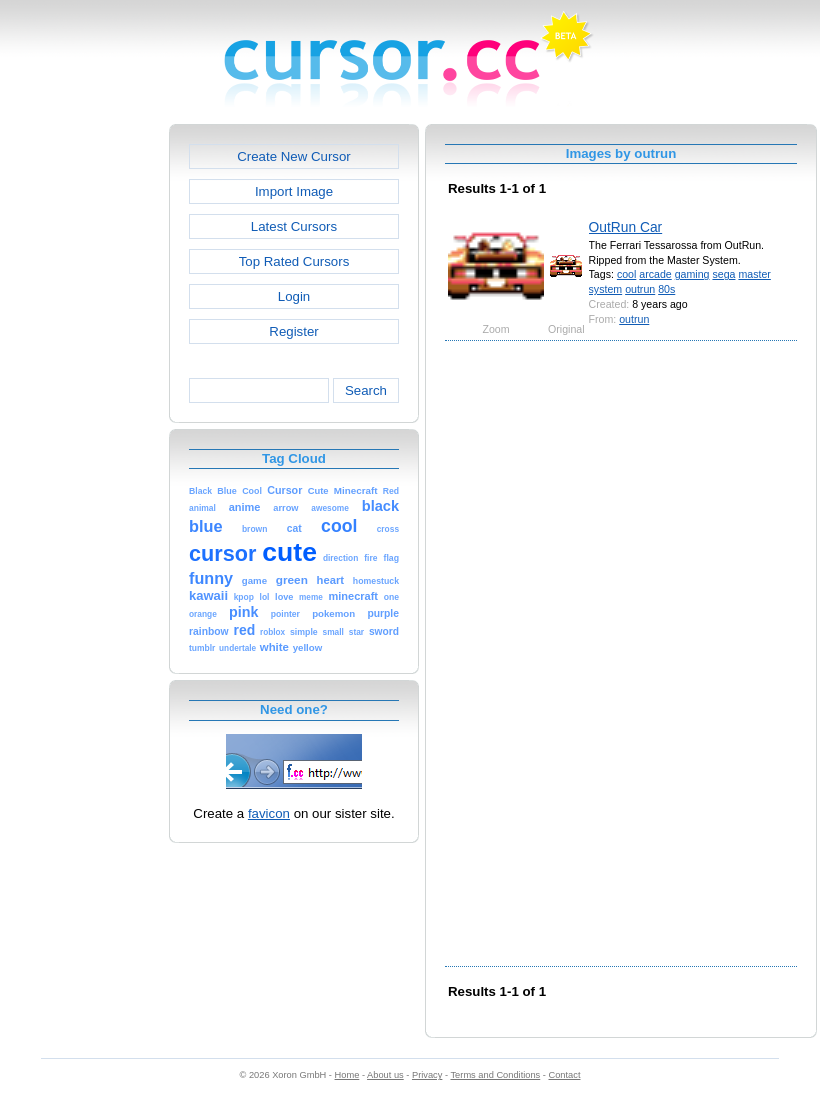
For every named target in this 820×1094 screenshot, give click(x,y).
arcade (655, 274)
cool (626, 274)
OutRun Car (626, 227)
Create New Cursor (294, 156)
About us (385, 1075)
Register (293, 331)
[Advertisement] (83, 424)
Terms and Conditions (495, 1075)
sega (723, 274)
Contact (565, 1075)
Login (294, 296)
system (606, 289)
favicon (269, 813)
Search (366, 390)
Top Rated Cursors (294, 261)
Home (347, 1075)
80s (666, 289)
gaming (692, 274)
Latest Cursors (294, 226)
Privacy (427, 1075)
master (754, 274)
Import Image (294, 191)
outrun (640, 289)
